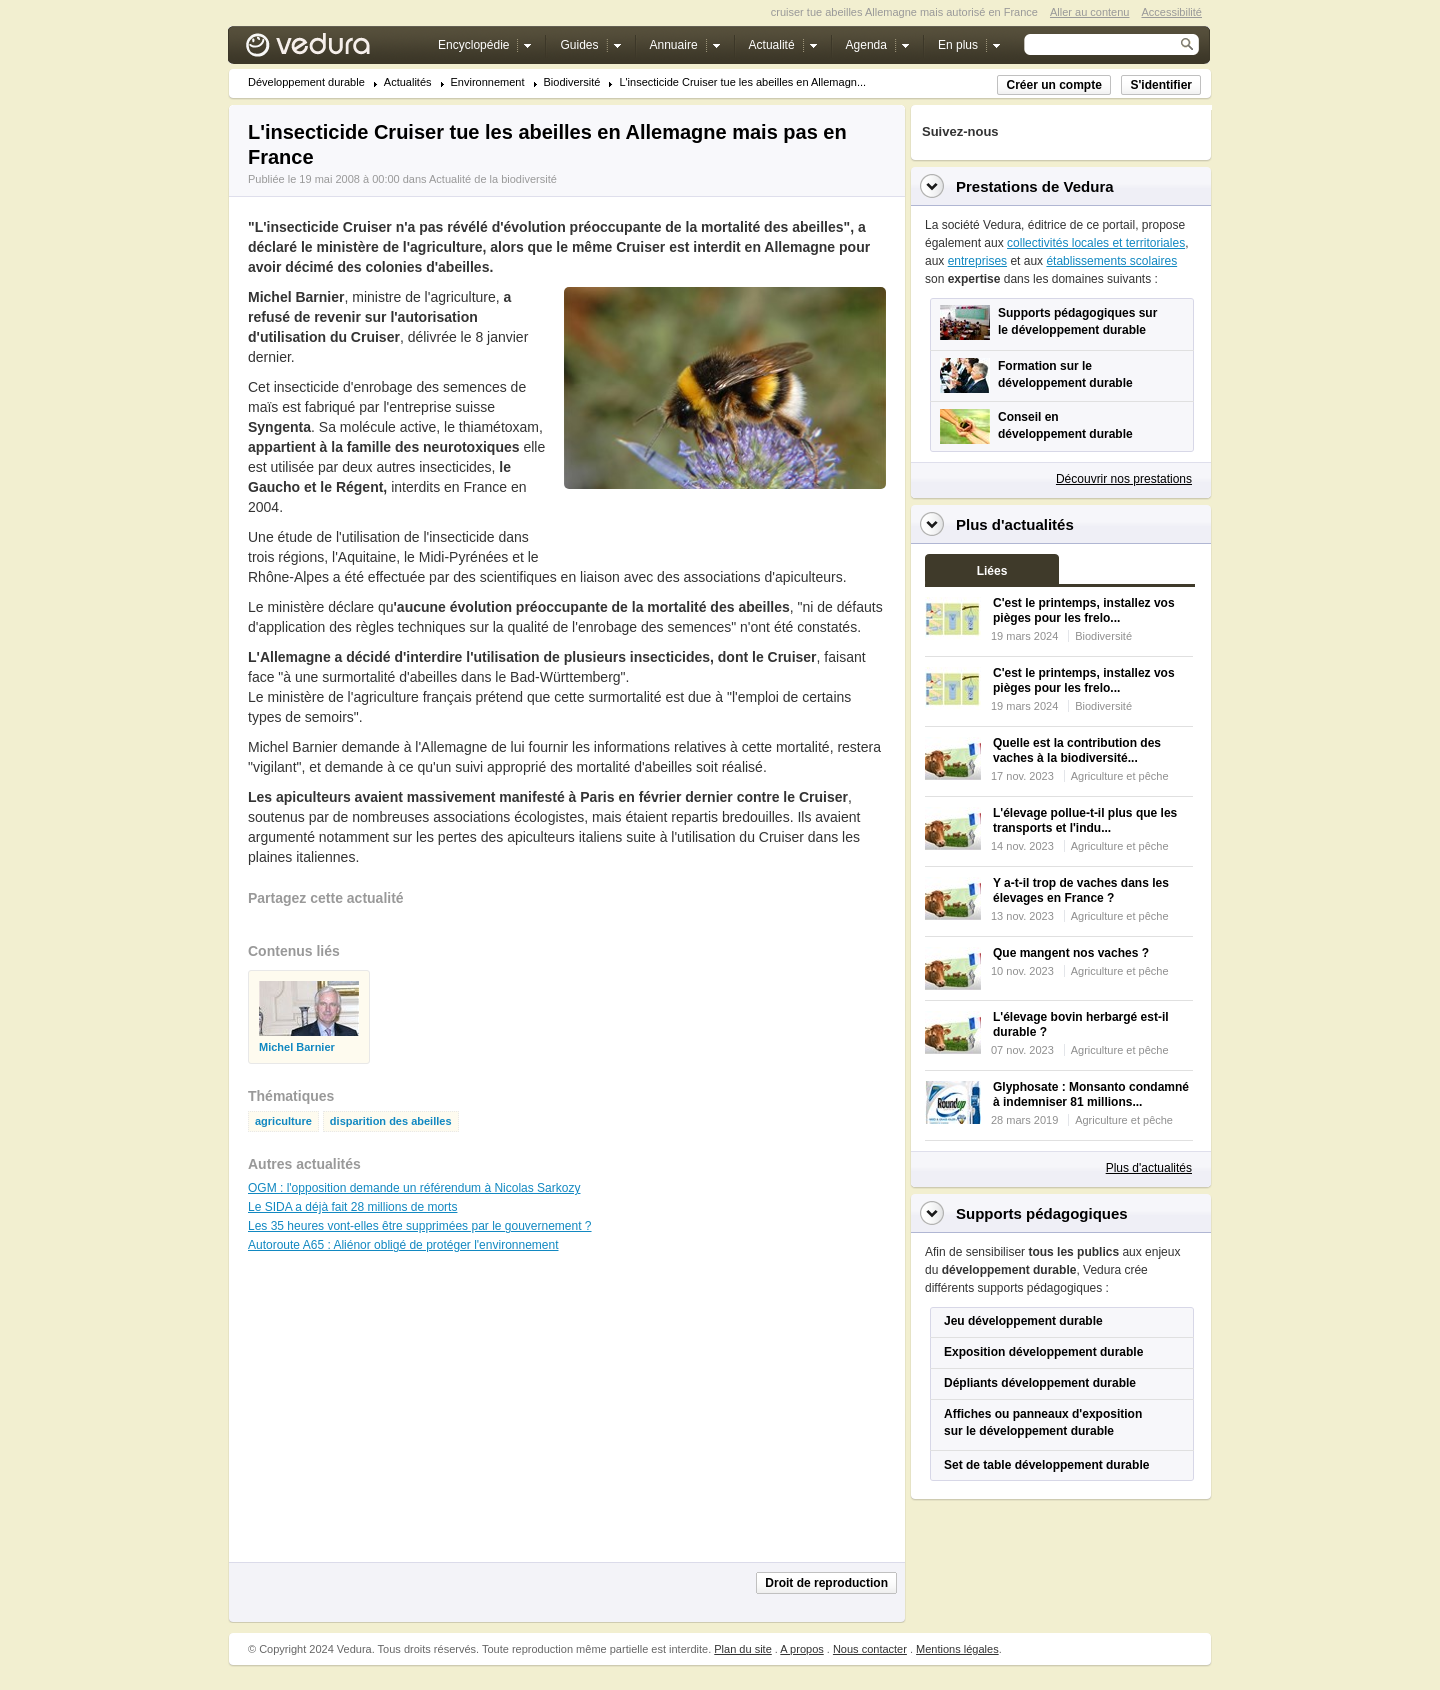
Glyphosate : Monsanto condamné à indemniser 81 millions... (1091, 1094)
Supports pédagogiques (1042, 1213)
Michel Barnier (297, 1047)
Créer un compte (1053, 85)
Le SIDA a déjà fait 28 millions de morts (352, 1207)
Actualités (408, 82)
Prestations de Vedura (1035, 186)
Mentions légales (957, 1649)
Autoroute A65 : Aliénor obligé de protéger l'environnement (403, 1245)
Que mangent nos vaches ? (1071, 953)
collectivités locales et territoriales (1096, 243)
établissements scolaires (1111, 261)
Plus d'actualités (1149, 1168)
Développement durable (306, 82)
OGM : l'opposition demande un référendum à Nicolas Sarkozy (414, 1188)
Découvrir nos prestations (1124, 479)
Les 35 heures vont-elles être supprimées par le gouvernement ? (420, 1226)
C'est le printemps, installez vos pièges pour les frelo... (1084, 610)
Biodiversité (572, 82)
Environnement (488, 82)
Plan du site (742, 1649)
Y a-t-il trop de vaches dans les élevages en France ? (1081, 890)
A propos (801, 1649)
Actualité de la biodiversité (493, 179)
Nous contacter (870, 1649)
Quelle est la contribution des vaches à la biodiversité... (1077, 750)
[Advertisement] (724, 534)
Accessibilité (1171, 12)
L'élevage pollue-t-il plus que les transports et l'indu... (1085, 820)
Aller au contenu (1090, 12)
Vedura (331, 49)
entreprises (977, 261)
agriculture (283, 1121)
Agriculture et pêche (1120, 776)
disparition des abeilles (391, 1121)
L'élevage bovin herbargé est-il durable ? (1081, 1024)
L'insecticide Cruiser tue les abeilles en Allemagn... (742, 82)
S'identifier (1161, 85)
